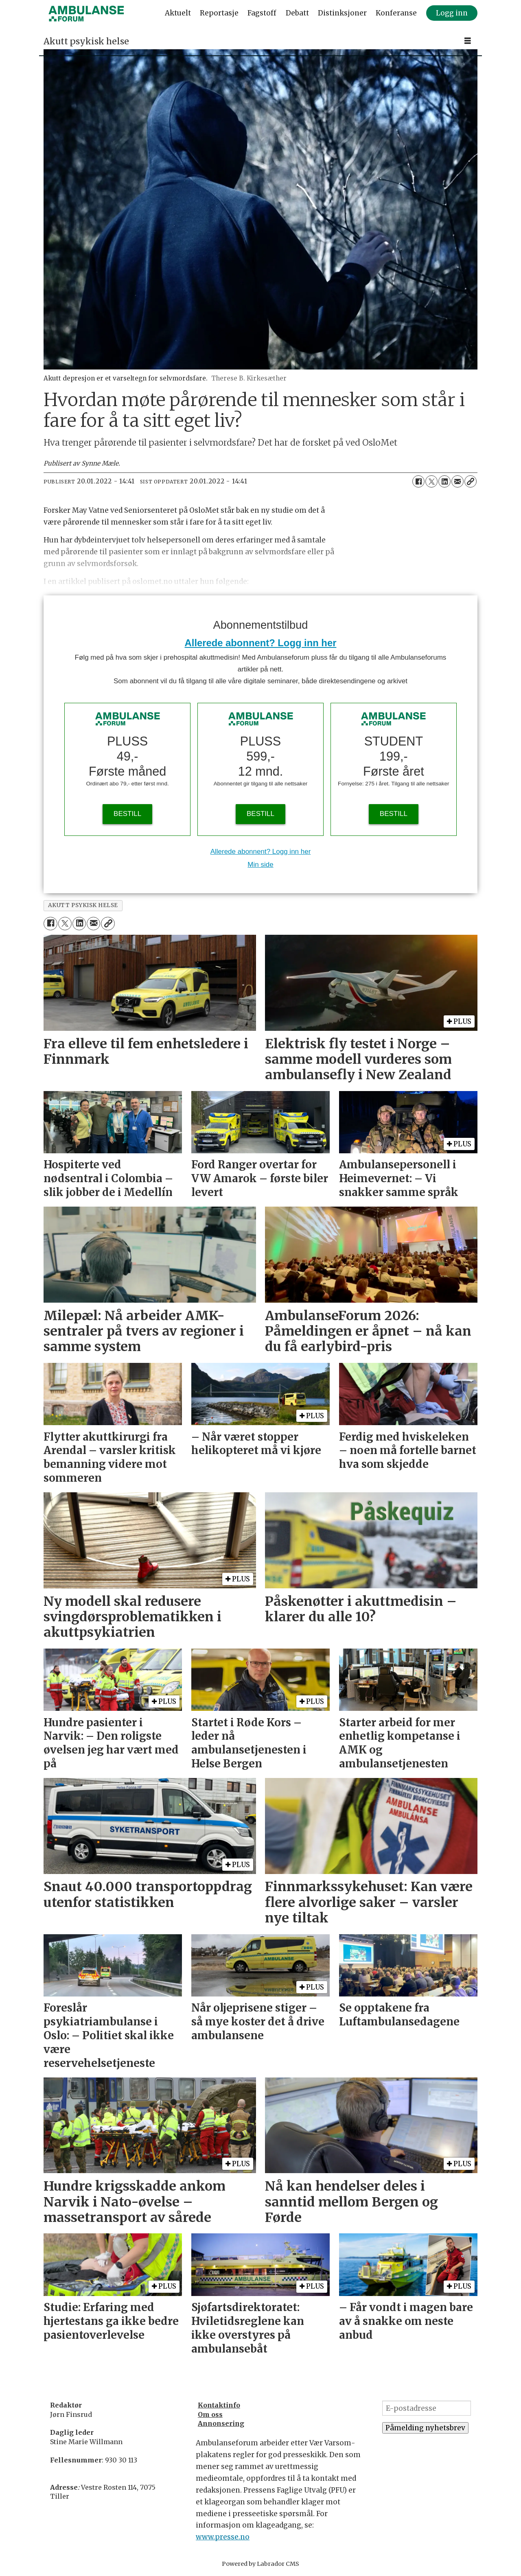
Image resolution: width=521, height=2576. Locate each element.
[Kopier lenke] (470, 481)
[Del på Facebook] (418, 481)
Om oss (210, 2414)
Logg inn (452, 13)
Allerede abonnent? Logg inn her (261, 642)
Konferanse (396, 13)
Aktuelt (178, 13)
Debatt (297, 13)
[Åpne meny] (467, 41)
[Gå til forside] (86, 13)
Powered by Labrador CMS (260, 2563)
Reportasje (219, 13)
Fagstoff (261, 13)
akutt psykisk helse (83, 905)
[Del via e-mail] (457, 481)
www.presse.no (223, 2536)
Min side (260, 864)
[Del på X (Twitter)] (431, 481)
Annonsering (221, 2423)
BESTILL (127, 814)
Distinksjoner (342, 13)
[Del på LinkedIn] (444, 481)
